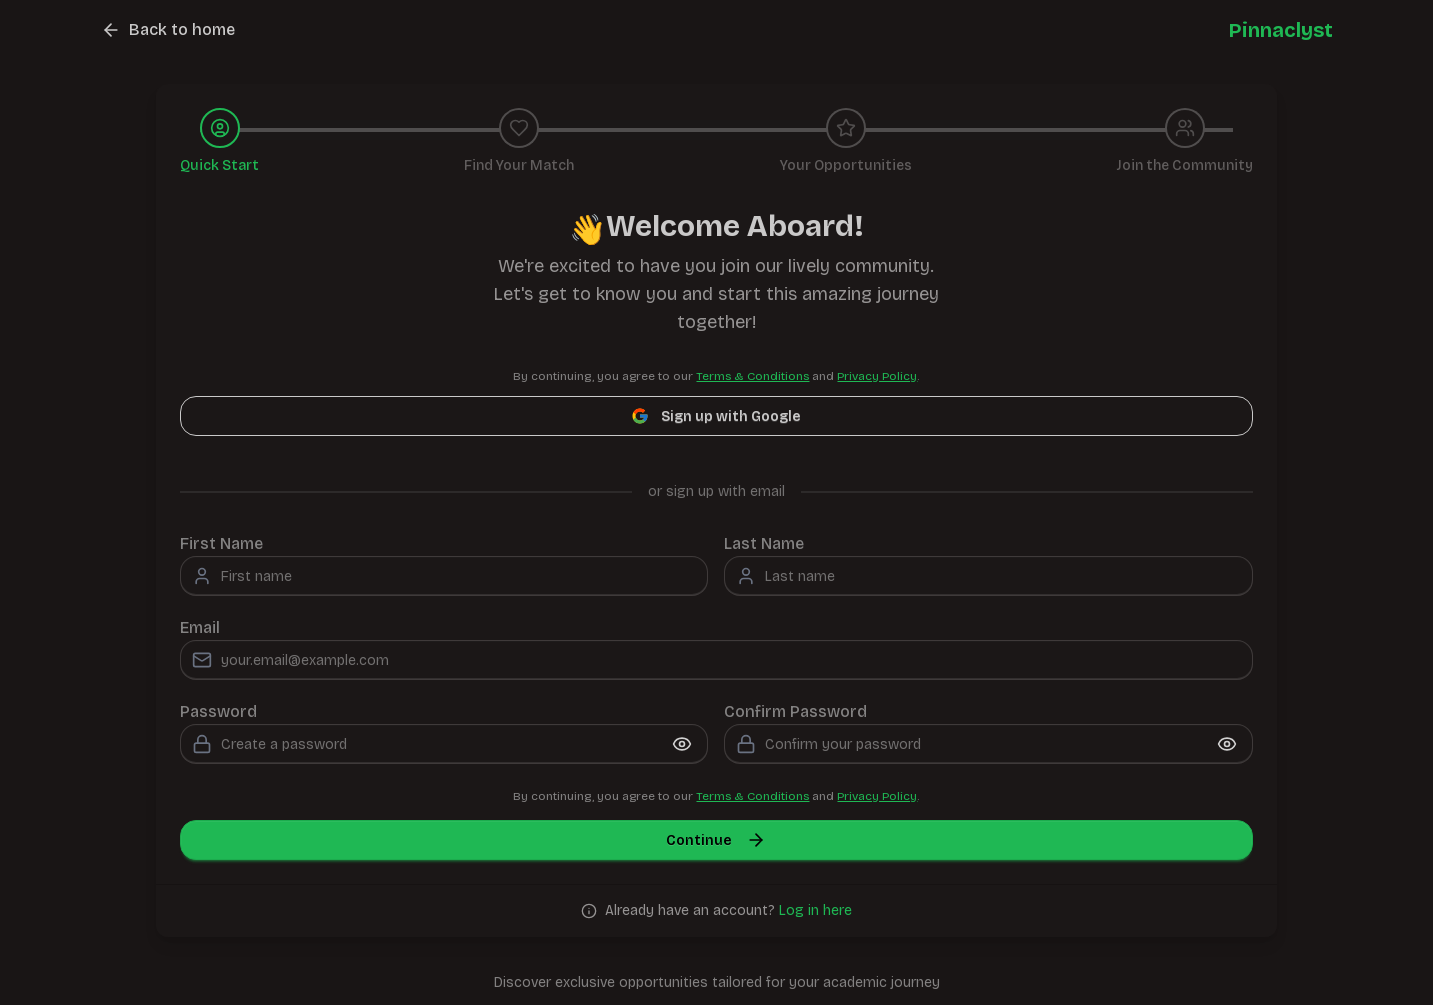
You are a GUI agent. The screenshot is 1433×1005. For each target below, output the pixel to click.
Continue (716, 840)
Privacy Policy (877, 376)
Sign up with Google (716, 416)
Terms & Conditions (752, 376)
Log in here (815, 910)
